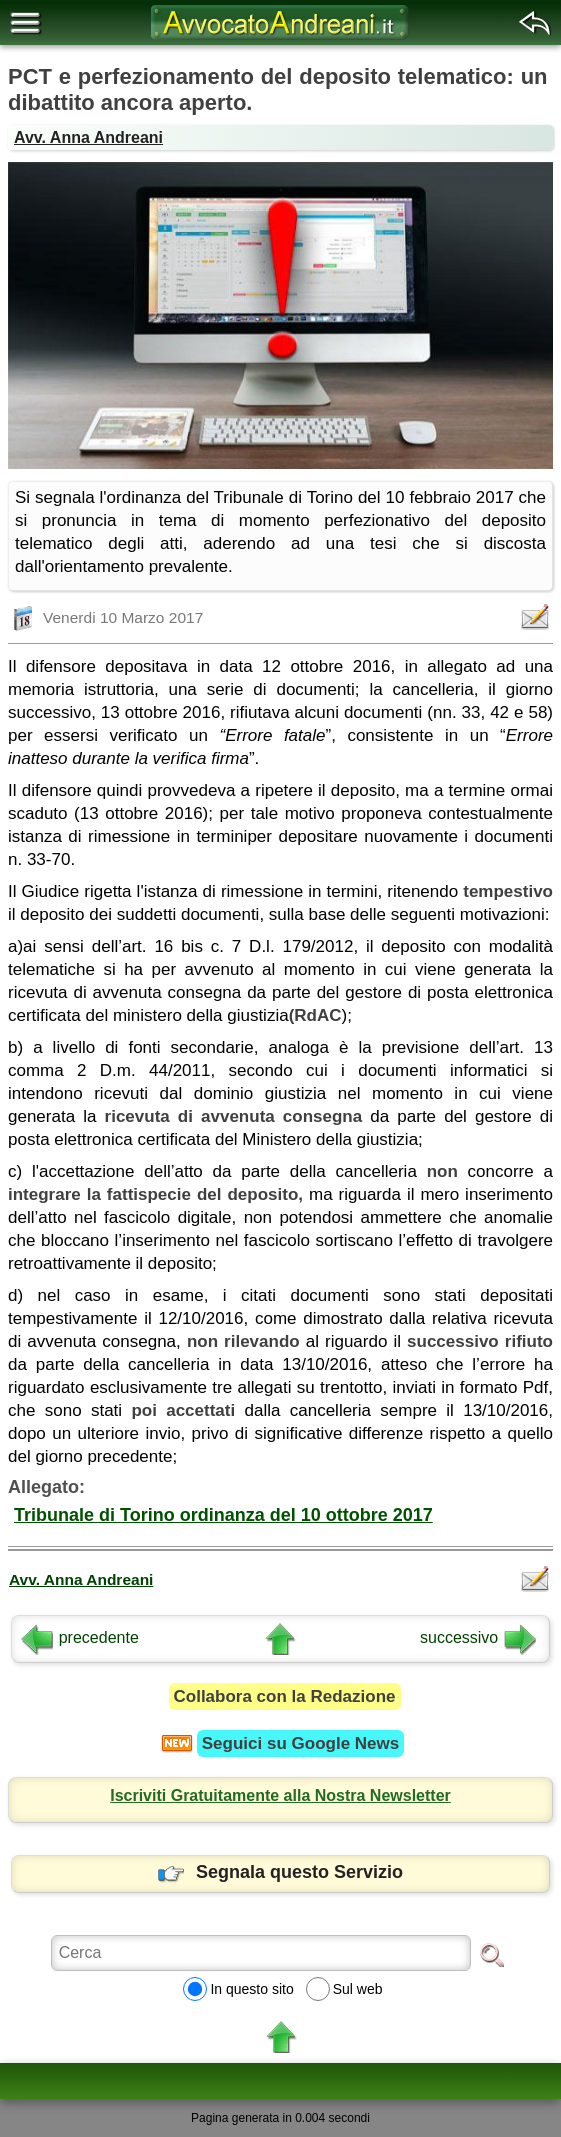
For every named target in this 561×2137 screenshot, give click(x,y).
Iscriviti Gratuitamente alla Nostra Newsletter (280, 1795)
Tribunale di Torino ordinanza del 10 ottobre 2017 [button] (223, 1515)
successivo (478, 1637)
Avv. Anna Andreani (88, 137)
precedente (80, 1637)
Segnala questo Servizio (280, 1872)
